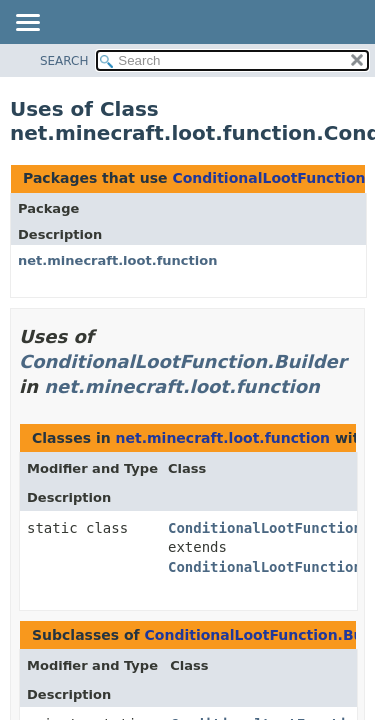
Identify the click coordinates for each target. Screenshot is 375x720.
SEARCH (64, 61)
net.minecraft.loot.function (117, 260)
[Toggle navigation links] (27, 24)
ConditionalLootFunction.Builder (183, 361)
